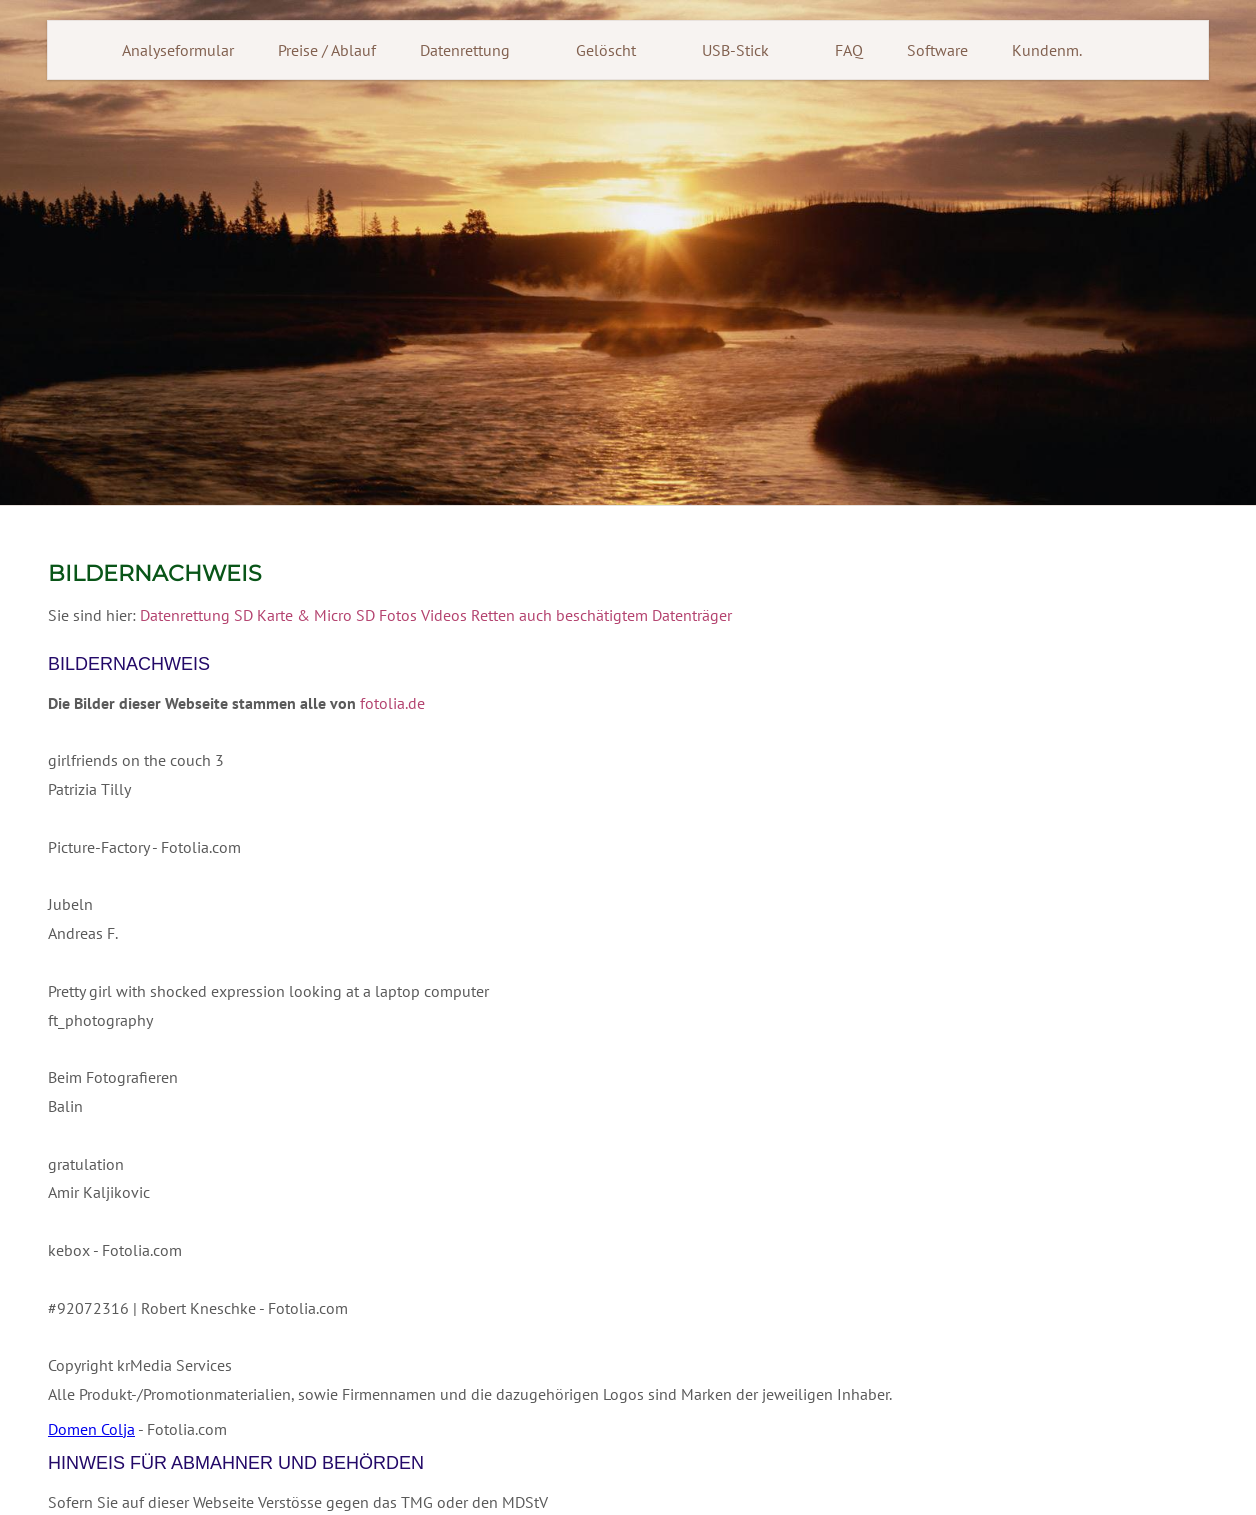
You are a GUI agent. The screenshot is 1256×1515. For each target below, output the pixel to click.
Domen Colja (91, 1429)
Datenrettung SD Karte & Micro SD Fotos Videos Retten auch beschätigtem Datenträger (436, 615)
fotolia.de (392, 703)
